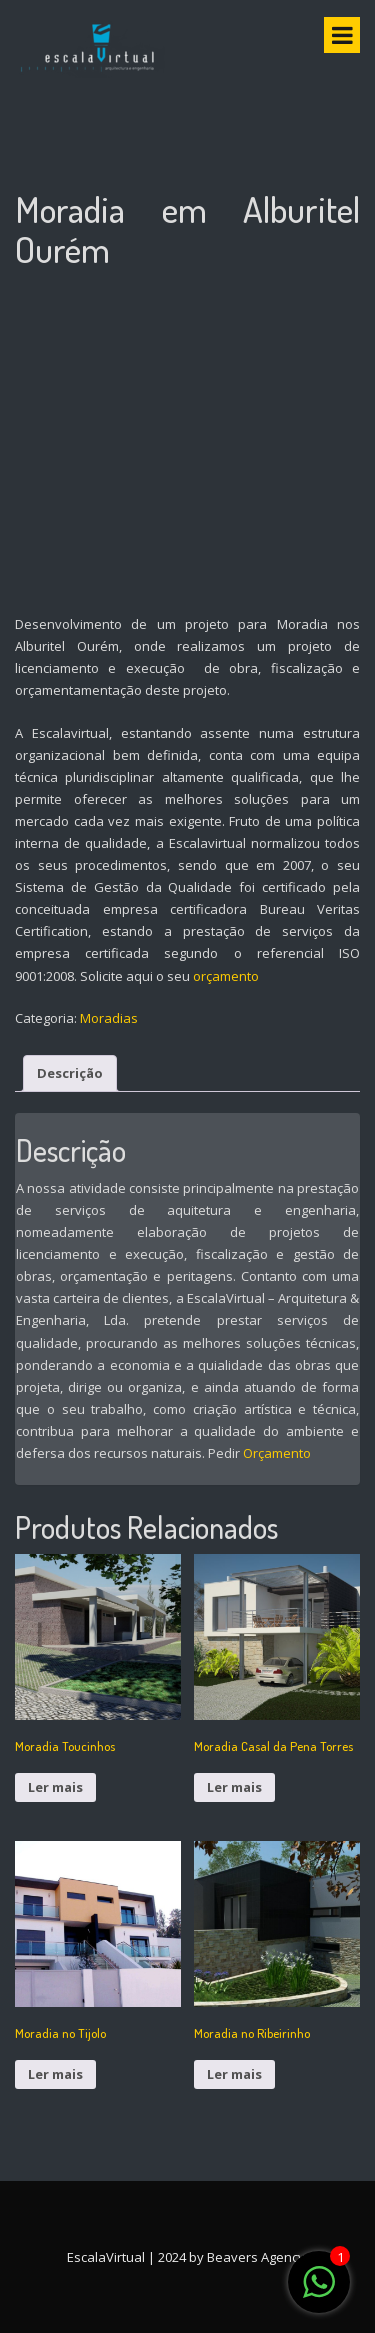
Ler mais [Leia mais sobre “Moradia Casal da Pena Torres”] (234, 1787)
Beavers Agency (256, 2257)
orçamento (226, 976)
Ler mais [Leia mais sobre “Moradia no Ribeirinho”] (234, 2074)
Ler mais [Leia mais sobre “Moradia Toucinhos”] (55, 1787)
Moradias (109, 1018)
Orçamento (277, 1453)
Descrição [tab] (70, 1073)
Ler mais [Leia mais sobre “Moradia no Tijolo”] (55, 2074)
